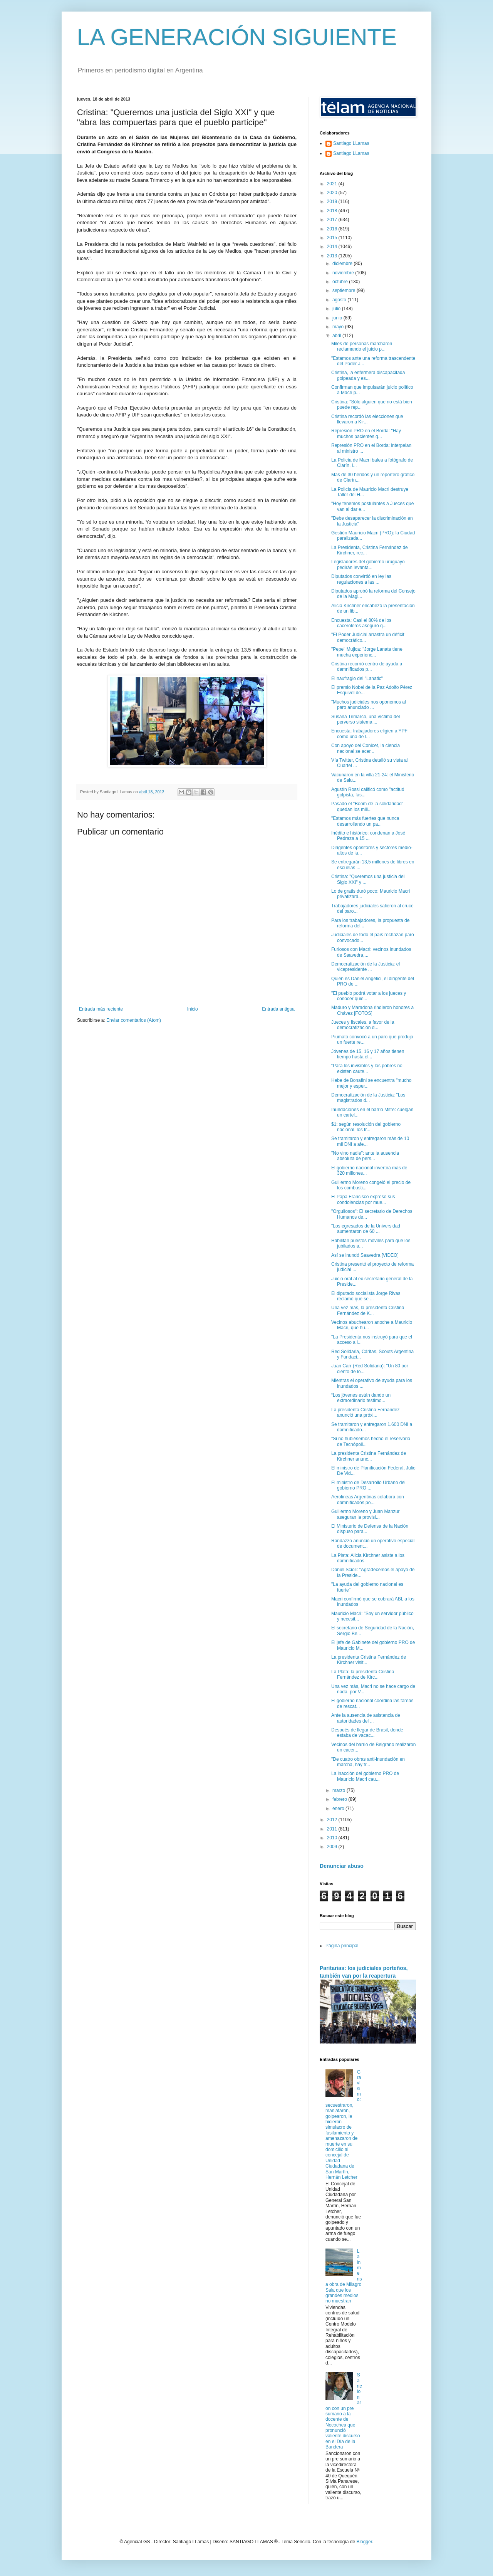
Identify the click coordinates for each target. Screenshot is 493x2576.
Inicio (192, 1009)
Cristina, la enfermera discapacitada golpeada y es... (368, 375)
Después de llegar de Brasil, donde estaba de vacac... (367, 1732)
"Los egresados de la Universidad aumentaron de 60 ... (365, 1228)
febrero (340, 1799)
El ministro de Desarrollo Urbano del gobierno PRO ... (368, 1485)
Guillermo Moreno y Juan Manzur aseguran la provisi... (365, 1514)
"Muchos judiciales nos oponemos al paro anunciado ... (368, 704)
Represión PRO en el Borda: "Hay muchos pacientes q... (366, 433)
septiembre (344, 290)
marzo (339, 1790)
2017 (333, 219)
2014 (333, 246)
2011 (333, 1829)
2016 (333, 229)
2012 (333, 1819)
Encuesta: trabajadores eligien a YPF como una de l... (369, 733)
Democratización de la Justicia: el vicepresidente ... (365, 966)
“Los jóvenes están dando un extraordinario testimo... (361, 1397)
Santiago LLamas (351, 143)
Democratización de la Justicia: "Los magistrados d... (368, 1097)
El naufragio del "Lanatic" (357, 678)
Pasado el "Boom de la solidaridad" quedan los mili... (367, 806)
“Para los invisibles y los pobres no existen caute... (366, 1068)
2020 (333, 192)
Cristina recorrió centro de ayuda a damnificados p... (366, 666)
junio (338, 318)
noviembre (343, 272)
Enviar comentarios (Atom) (133, 1020)
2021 (333, 183)
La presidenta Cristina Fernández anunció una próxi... (365, 1412)
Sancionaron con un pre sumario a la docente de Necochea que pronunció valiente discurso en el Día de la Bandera (343, 2411)
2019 (333, 201)
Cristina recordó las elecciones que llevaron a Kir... (367, 419)
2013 (333, 256)
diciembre (343, 263)
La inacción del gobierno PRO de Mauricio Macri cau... (365, 1776)
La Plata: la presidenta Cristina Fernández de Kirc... (362, 1674)
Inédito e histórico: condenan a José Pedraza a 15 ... (368, 835)
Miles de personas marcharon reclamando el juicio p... (361, 346)
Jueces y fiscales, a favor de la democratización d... (362, 1024)
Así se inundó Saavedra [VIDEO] (365, 1255)
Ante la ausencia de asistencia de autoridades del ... (365, 1718)
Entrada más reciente (101, 1009)
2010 (333, 1837)
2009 (333, 1846)
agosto (339, 299)
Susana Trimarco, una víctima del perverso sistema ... (365, 719)
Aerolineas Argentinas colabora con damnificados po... (367, 1499)
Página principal (341, 1945)
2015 (333, 237)
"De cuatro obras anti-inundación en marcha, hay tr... (368, 1762)
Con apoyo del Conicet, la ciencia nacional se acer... (365, 748)
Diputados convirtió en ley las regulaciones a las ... (361, 579)
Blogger (364, 2541)
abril (337, 335)
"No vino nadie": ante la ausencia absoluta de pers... (365, 1155)
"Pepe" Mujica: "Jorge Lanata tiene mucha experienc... (366, 652)
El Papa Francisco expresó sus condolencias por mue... (363, 1199)
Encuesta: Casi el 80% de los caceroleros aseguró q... (361, 623)
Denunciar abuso (342, 1866)
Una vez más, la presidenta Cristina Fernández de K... (367, 1310)
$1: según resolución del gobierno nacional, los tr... (366, 1127)
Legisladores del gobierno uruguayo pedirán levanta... (368, 564)
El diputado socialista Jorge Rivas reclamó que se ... (365, 1296)
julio (337, 308)
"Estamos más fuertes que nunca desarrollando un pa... (365, 821)
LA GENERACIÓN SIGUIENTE (237, 37)
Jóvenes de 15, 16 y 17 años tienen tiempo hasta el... (367, 1054)
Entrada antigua (278, 1009)
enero (338, 1808)
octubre (340, 281)
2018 (333, 210)
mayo (338, 326)
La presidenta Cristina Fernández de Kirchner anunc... (368, 1456)
